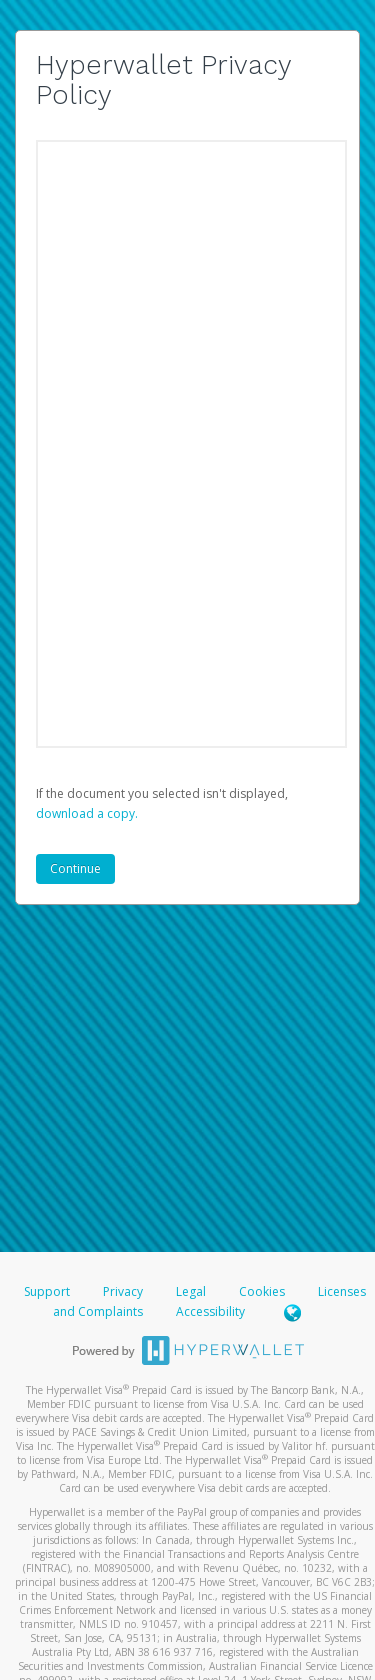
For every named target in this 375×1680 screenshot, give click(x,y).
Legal (191, 1291)
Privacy (123, 1291)
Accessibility (210, 1311)
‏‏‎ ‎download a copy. (87, 813)
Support (47, 1291)
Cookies (262, 1291)
